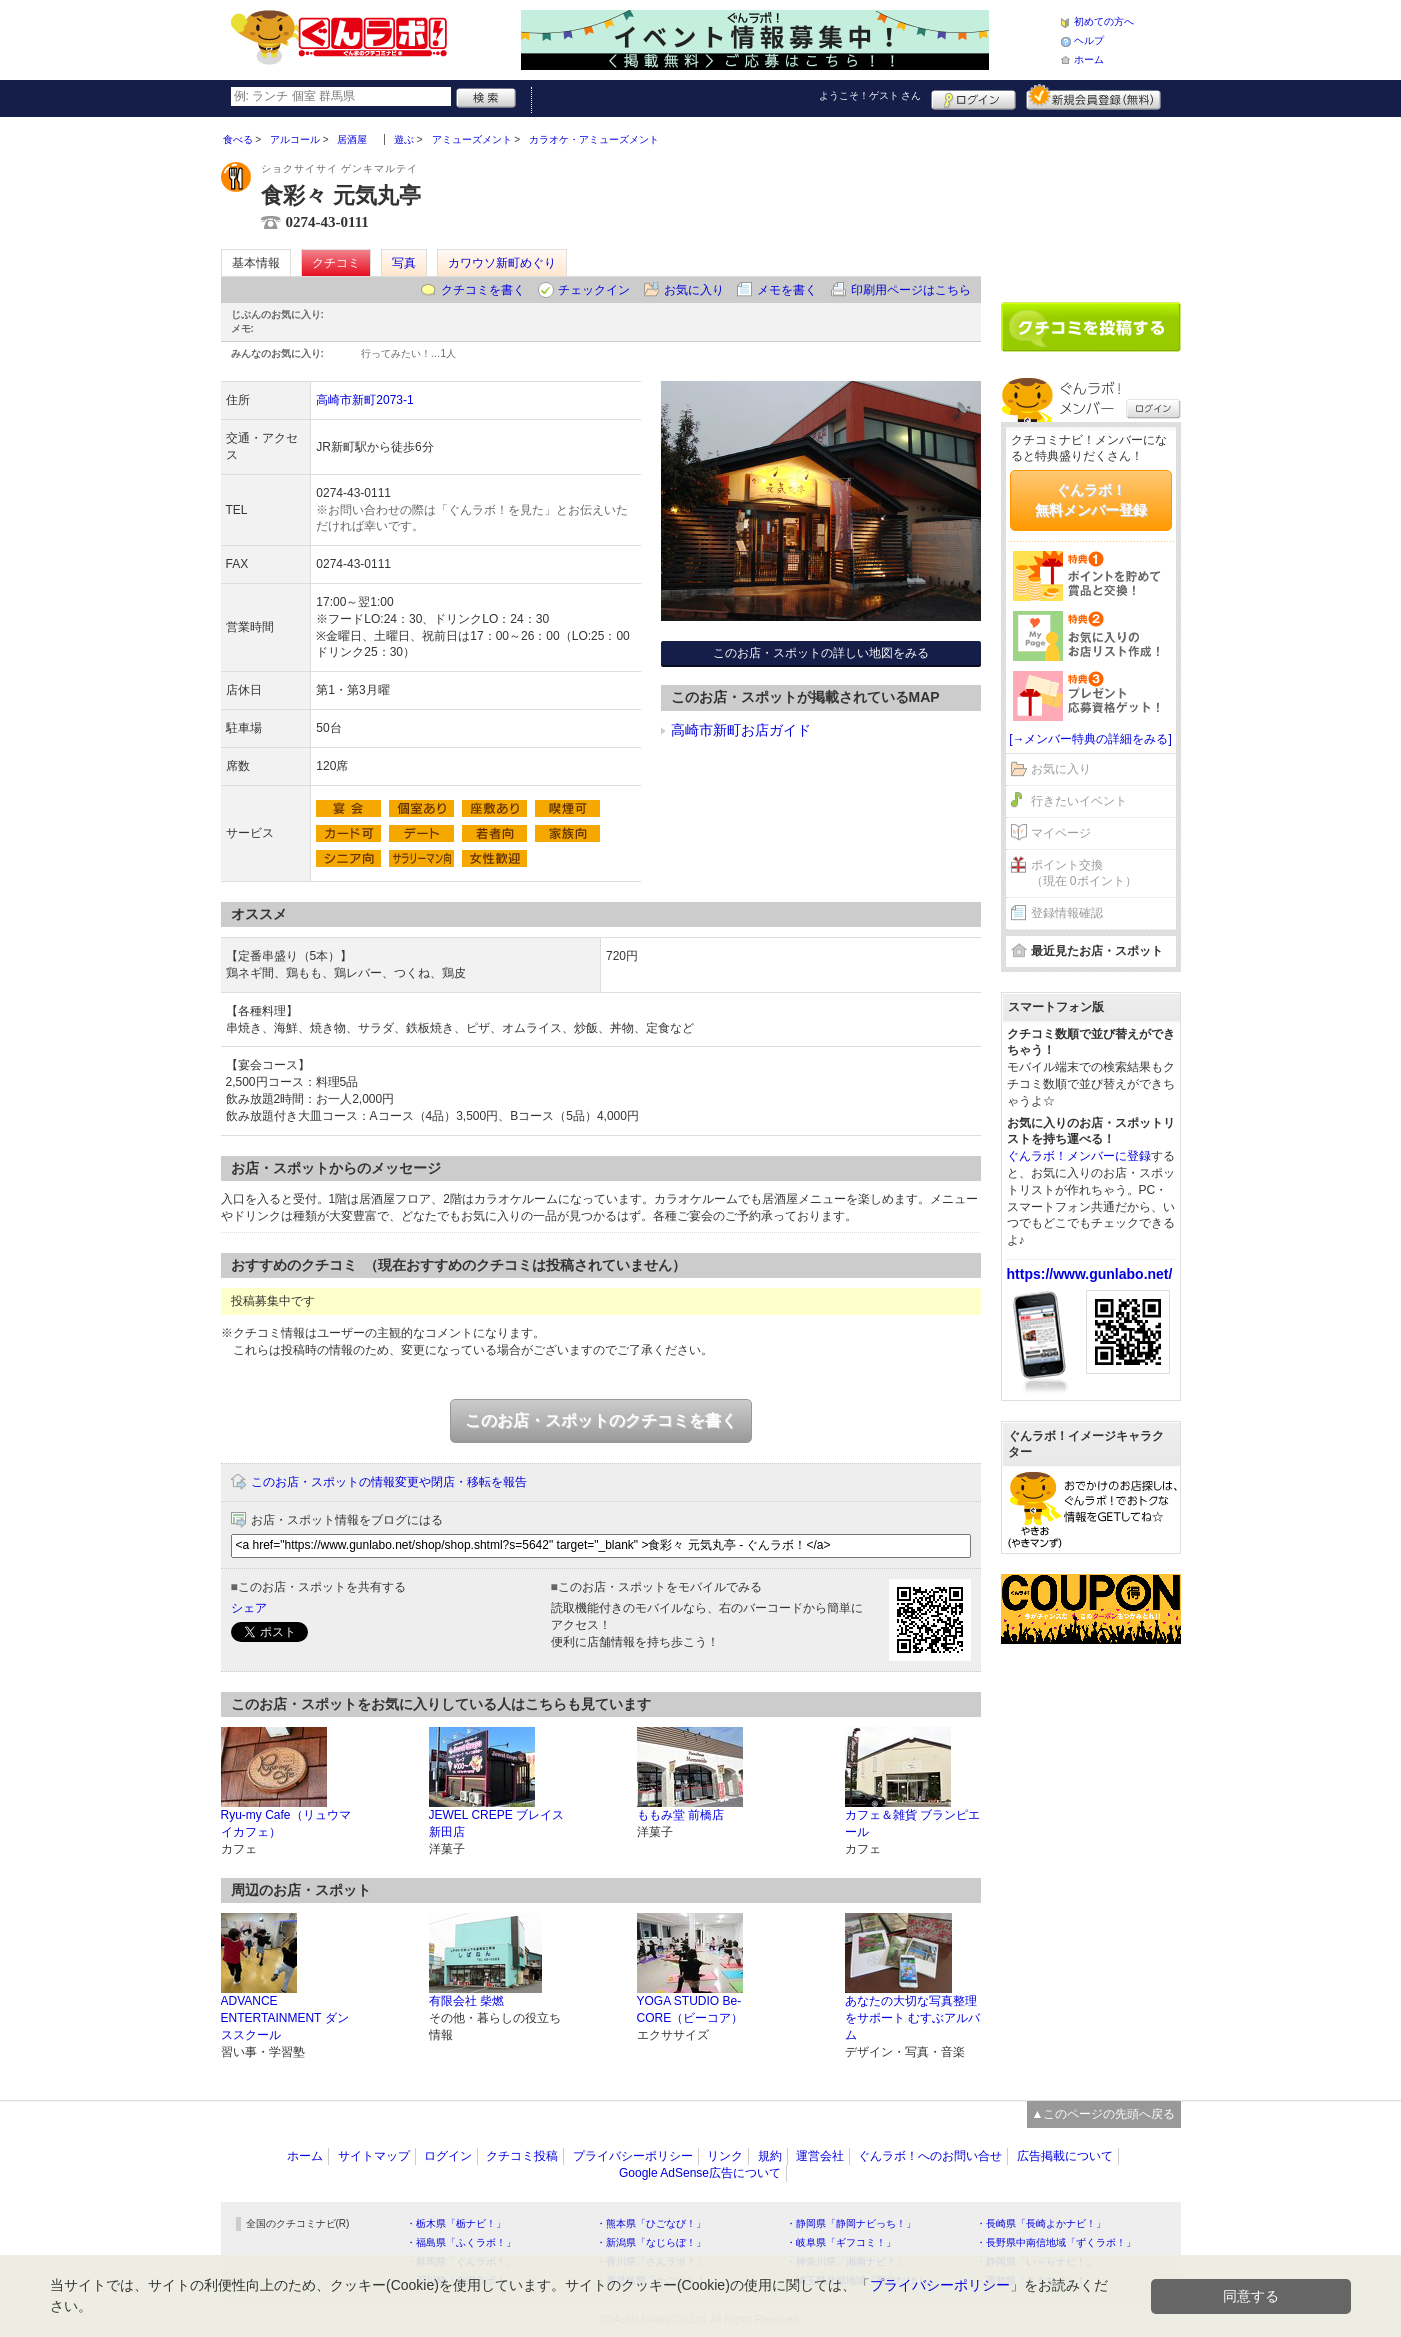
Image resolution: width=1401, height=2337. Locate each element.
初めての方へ (1104, 21)
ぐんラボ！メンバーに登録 (1079, 1156)
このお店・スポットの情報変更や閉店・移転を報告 (389, 1482)
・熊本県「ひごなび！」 (651, 2223)
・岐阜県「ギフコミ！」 (841, 2242)
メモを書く (787, 290)
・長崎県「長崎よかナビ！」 (1041, 2223)
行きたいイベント (1079, 801)
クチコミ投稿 (522, 2156)
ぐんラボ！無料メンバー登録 (1091, 500)
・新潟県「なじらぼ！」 (651, 2242)
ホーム (1089, 59)
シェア (249, 1608)
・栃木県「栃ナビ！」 (456, 2223)
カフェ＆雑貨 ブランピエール (912, 1823)
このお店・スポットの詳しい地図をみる (821, 653)
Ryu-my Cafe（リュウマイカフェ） (286, 1823)
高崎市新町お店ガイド (741, 730)
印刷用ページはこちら (911, 290)
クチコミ (336, 263)
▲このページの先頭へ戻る (1104, 2114)
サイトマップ (374, 2156)
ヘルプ (1089, 40)
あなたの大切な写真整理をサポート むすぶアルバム (912, 2018)
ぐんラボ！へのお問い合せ (930, 2156)
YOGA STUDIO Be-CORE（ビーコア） (690, 2009)
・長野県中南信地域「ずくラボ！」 (1056, 2242)
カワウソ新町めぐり (502, 263)
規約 (770, 2156)
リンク (725, 2156)
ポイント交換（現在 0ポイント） (1084, 873)
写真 (404, 263)
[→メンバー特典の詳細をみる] (1090, 739)
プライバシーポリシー (633, 2156)
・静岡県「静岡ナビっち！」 (851, 2223)
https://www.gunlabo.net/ (1090, 1274)
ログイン (973, 97)
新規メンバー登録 (1093, 97)
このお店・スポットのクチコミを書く (601, 1420)
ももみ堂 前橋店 (680, 1815)
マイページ (1061, 833)
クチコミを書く (483, 290)
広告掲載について (1065, 2156)
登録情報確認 (1067, 913)
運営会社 (820, 2156)
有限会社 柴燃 (466, 2001)
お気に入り (694, 290)
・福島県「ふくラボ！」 (461, 2242)
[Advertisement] (1091, 202)
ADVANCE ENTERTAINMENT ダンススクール (285, 2018)
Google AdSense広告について (700, 2173)
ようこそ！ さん (870, 95)
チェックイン (594, 290)
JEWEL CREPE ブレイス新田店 (497, 1823)
